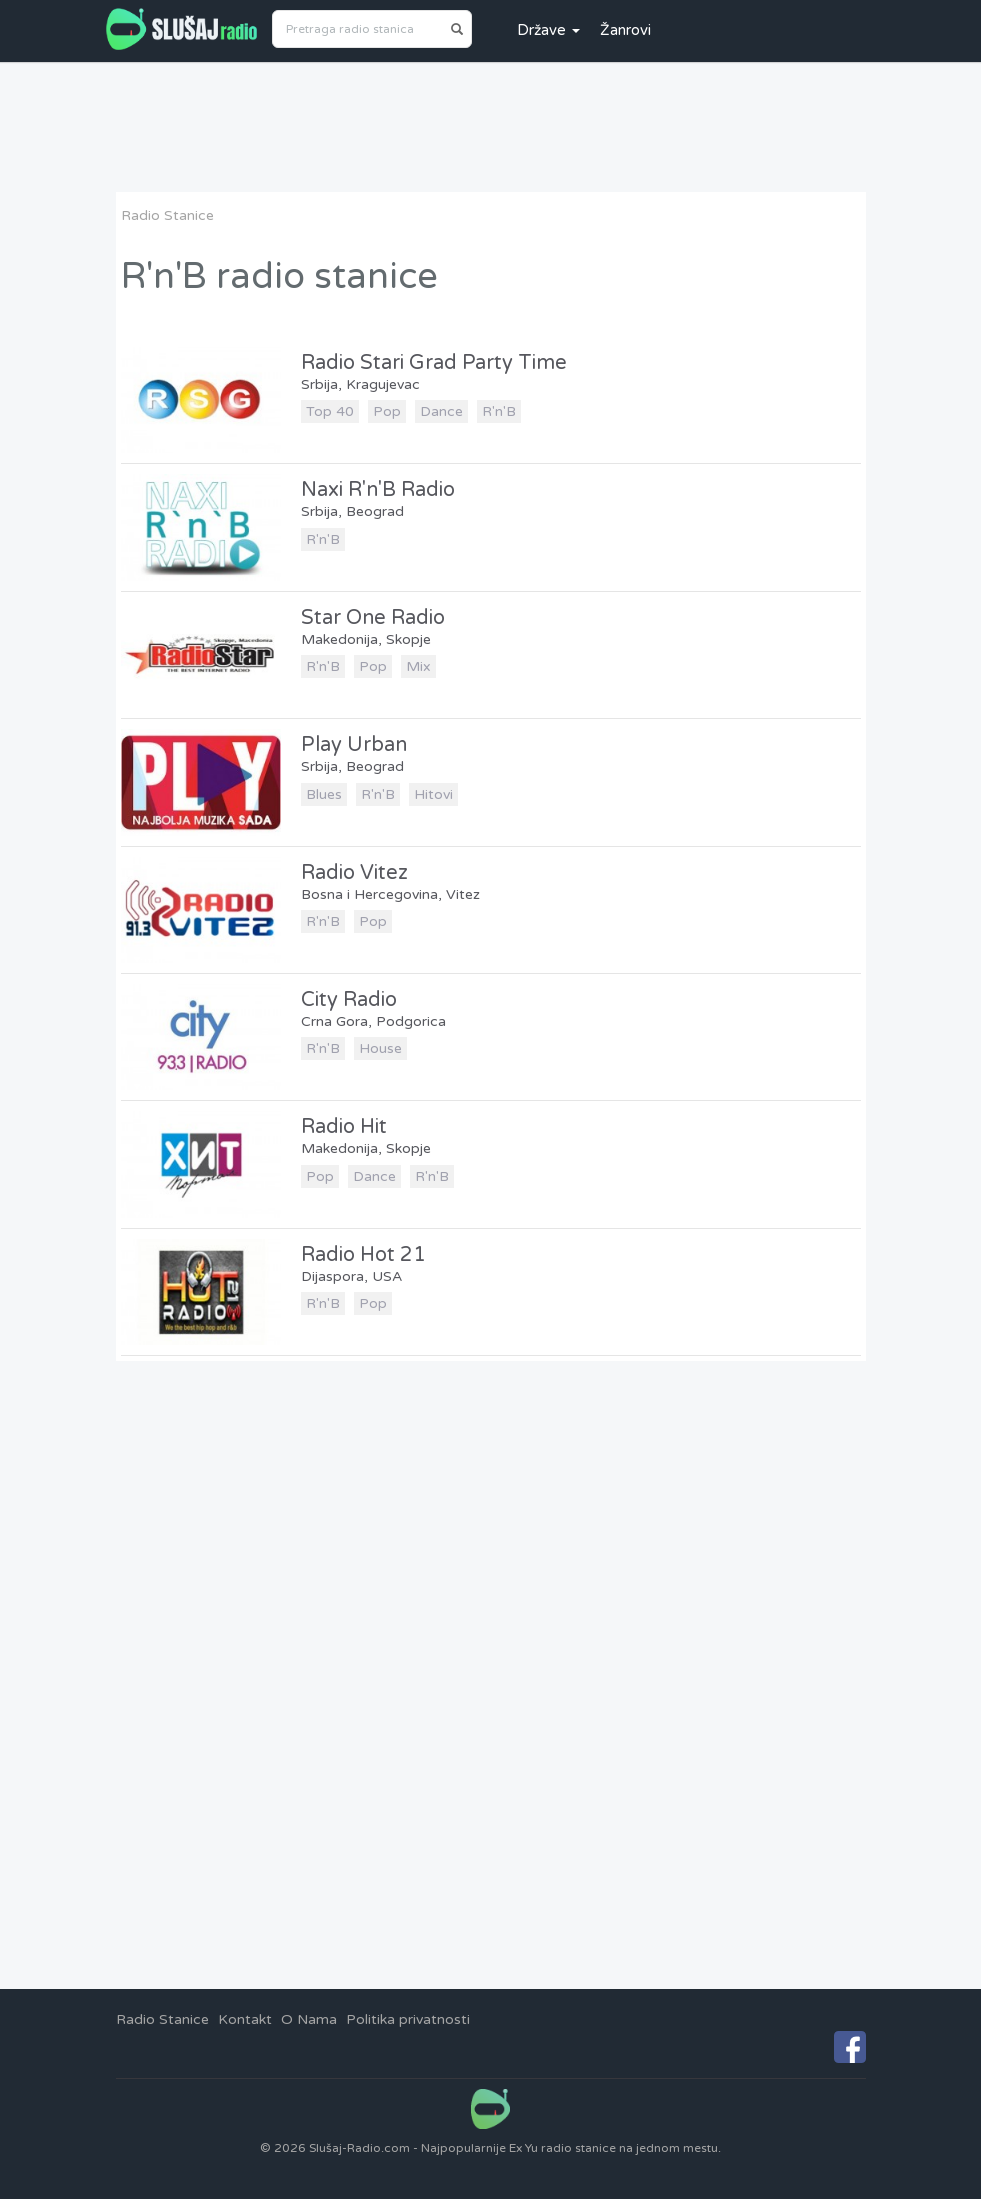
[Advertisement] (491, 127)
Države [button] (548, 30)
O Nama (309, 2019)
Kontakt (245, 2019)
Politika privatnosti (408, 2019)
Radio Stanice (167, 215)
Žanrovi (625, 30)
